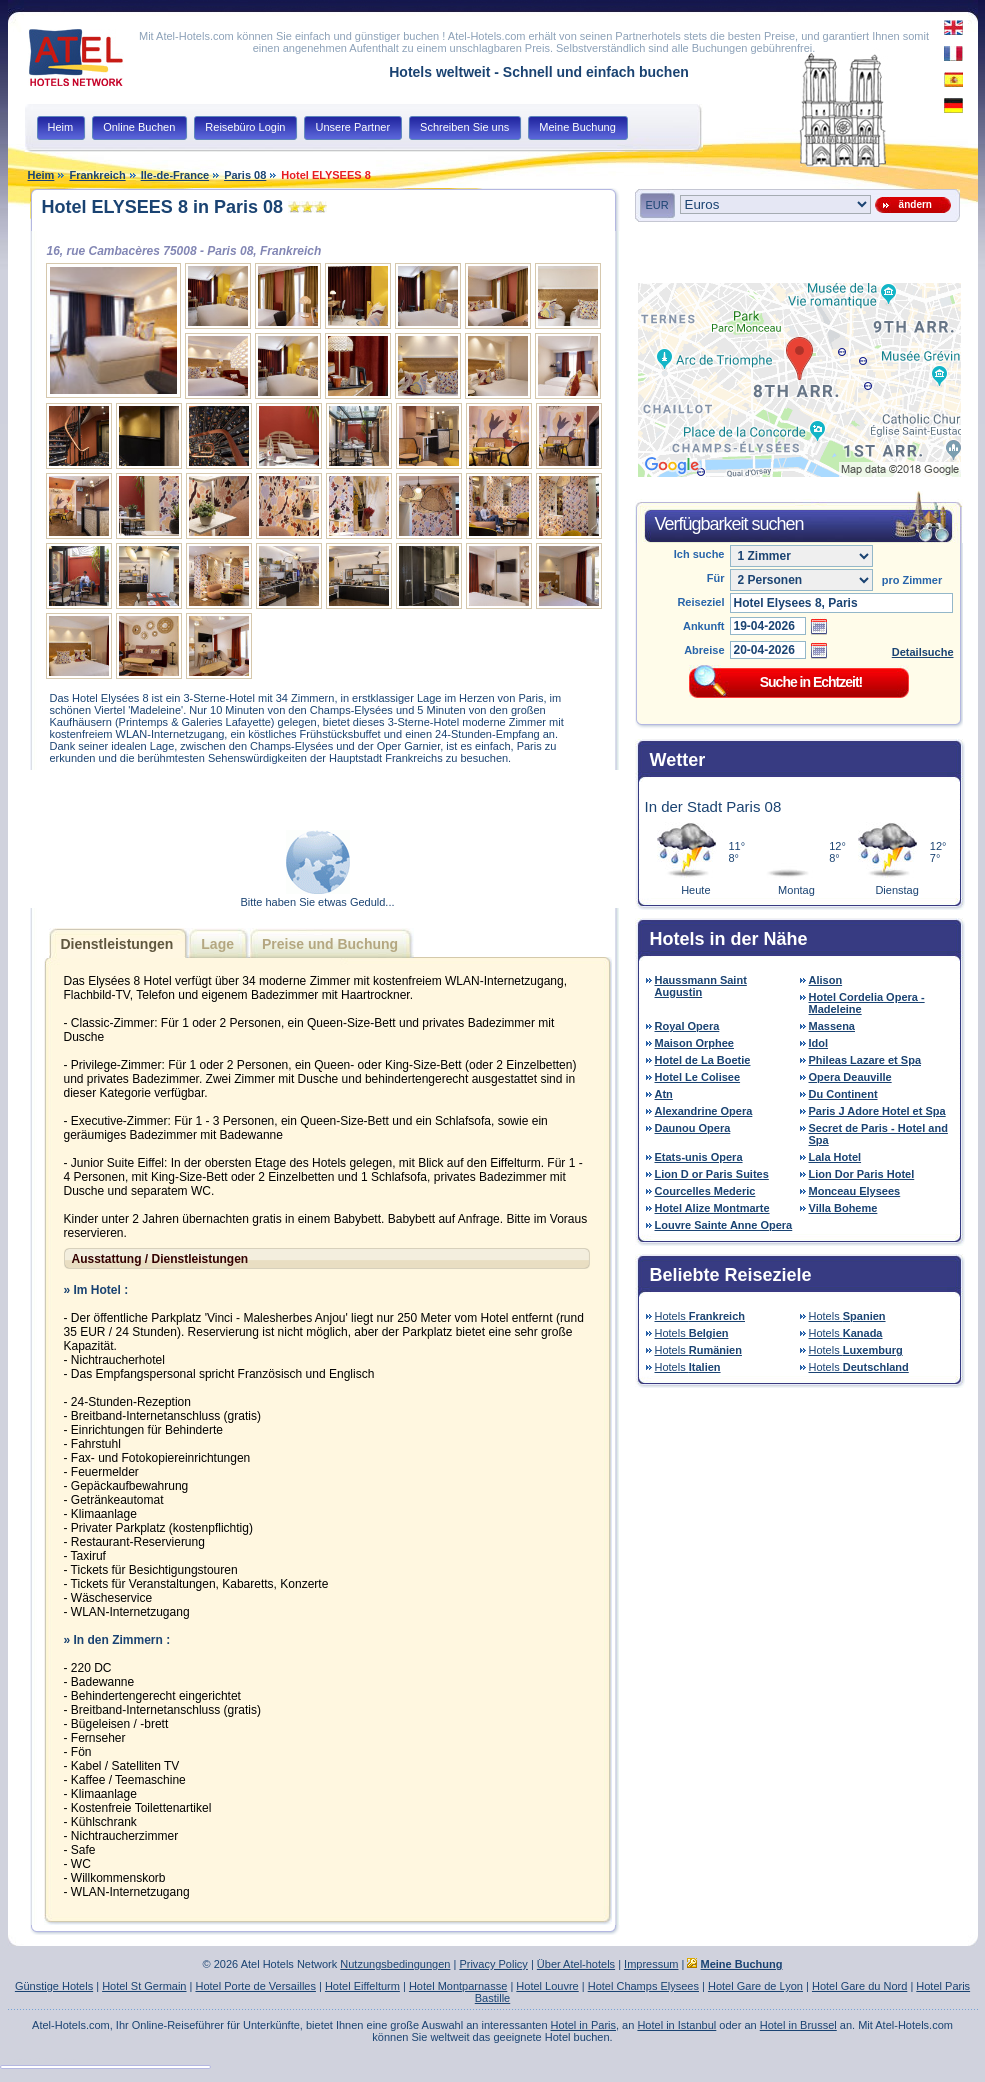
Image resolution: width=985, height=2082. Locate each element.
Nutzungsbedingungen (395, 1964)
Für (716, 578)
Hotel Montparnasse (458, 1986)
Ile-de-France (175, 175)
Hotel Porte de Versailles (255, 1986)
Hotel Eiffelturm (362, 1986)
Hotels (700, 1316)
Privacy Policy (493, 1964)
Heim (41, 175)
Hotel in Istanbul (676, 2025)
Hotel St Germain (144, 1986)
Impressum (651, 1964)
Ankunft (704, 626)
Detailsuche (923, 652)
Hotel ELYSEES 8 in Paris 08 (162, 207)
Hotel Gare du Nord (859, 1986)
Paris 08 (245, 175)
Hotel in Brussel (798, 2025)
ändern (912, 204)
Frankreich (97, 175)
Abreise (704, 650)
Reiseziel (700, 602)
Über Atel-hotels (576, 1964)
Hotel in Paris (583, 2025)
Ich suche (699, 554)
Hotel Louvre (547, 1986)
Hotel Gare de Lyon (755, 1986)
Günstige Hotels (54, 1986)
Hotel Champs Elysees (643, 1986)
